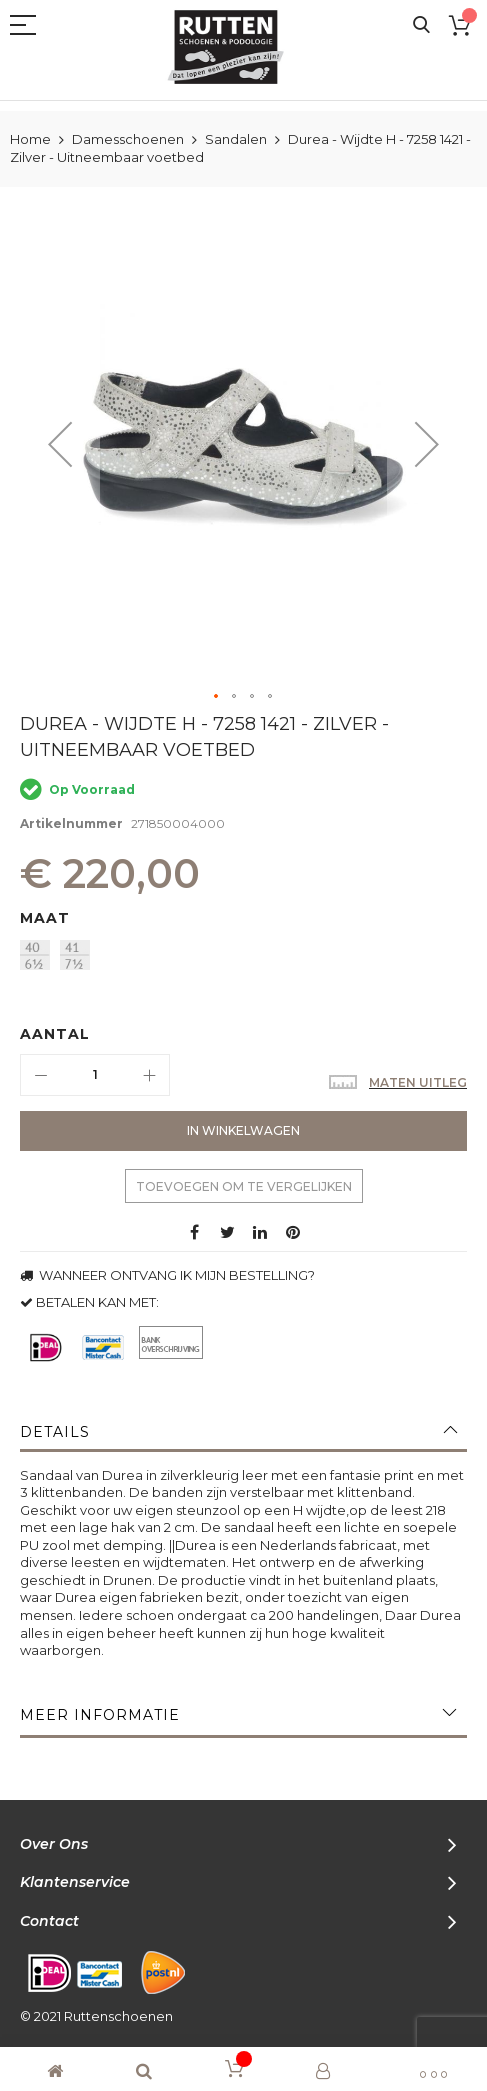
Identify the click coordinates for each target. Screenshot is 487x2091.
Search (421, 25)
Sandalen (236, 139)
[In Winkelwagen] (243, 1131)
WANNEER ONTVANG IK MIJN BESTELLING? (167, 1275)
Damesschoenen (128, 139)
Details (55, 1432)
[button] (60, 444)
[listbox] (248, 957)
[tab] (243, 1432)
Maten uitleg (418, 1082)
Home (30, 139)
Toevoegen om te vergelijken (244, 1186)
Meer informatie (100, 1715)
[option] (35, 955)
